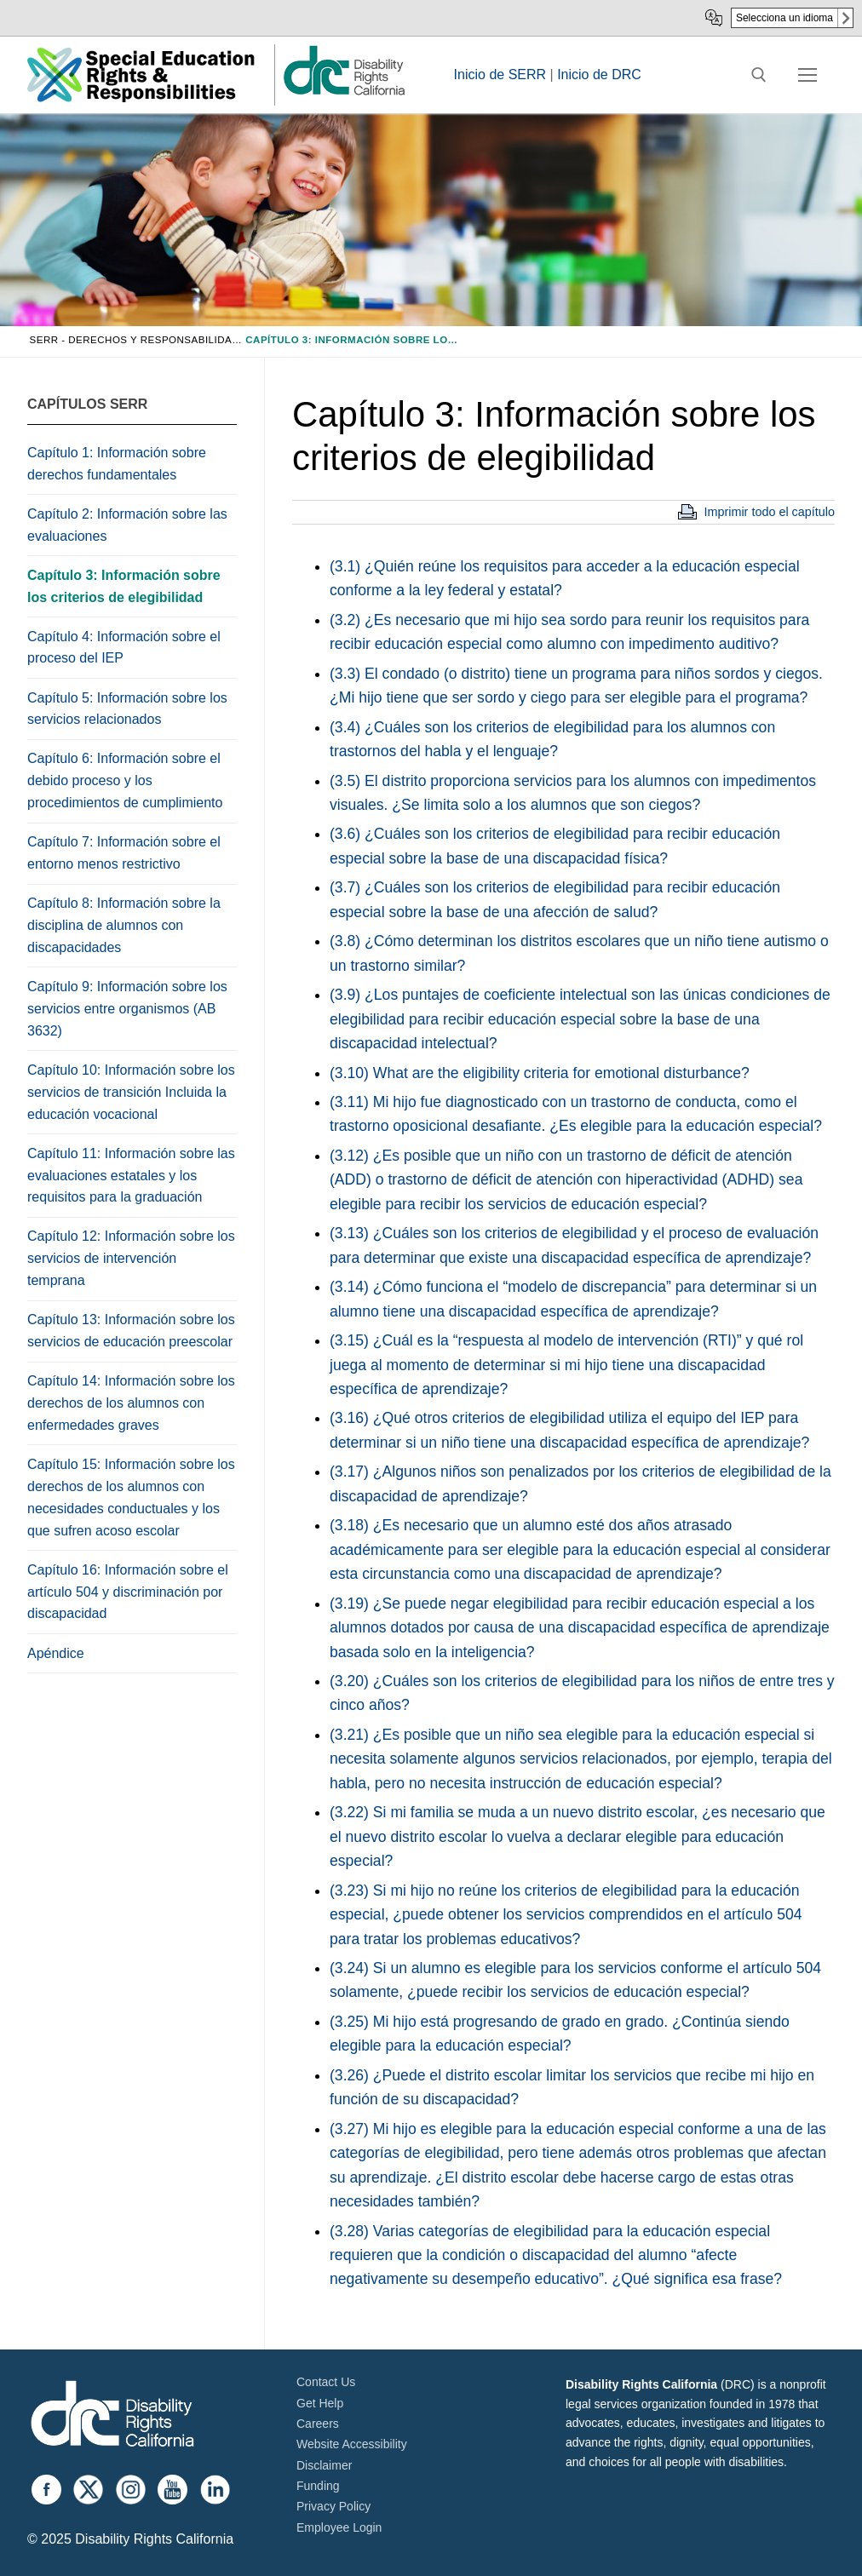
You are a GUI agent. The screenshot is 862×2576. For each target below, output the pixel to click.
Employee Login (339, 2527)
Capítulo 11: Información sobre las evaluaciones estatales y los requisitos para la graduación (131, 1175)
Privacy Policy (333, 2506)
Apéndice (55, 1653)
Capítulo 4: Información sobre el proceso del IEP (124, 647)
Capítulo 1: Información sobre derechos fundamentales (116, 463)
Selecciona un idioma (784, 18)
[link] (343, 94)
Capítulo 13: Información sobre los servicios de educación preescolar (131, 1330)
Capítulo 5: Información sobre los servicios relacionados (127, 709)
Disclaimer (324, 2465)
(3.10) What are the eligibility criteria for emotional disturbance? (540, 1072)
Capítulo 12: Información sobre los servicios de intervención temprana (131, 1258)
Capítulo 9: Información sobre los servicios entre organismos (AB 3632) (127, 1008)
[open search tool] (759, 75)
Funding (318, 2486)
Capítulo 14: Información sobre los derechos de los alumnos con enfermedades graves (131, 1403)
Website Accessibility (351, 2444)
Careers (317, 2423)
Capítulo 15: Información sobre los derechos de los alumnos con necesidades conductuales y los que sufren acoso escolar (131, 1497)
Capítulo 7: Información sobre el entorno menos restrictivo (124, 853)
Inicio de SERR (500, 74)
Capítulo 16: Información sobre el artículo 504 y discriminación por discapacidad (127, 1592)
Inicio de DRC (599, 74)
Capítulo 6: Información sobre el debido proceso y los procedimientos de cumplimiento (124, 780)
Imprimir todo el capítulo (769, 512)
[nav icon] (807, 75)
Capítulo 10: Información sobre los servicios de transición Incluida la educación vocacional (131, 1092)
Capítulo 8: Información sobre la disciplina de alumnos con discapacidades (124, 925)
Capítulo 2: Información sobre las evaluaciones (127, 525)
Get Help (319, 2403)
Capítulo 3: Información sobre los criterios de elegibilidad (124, 586)
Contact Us (325, 2382)
